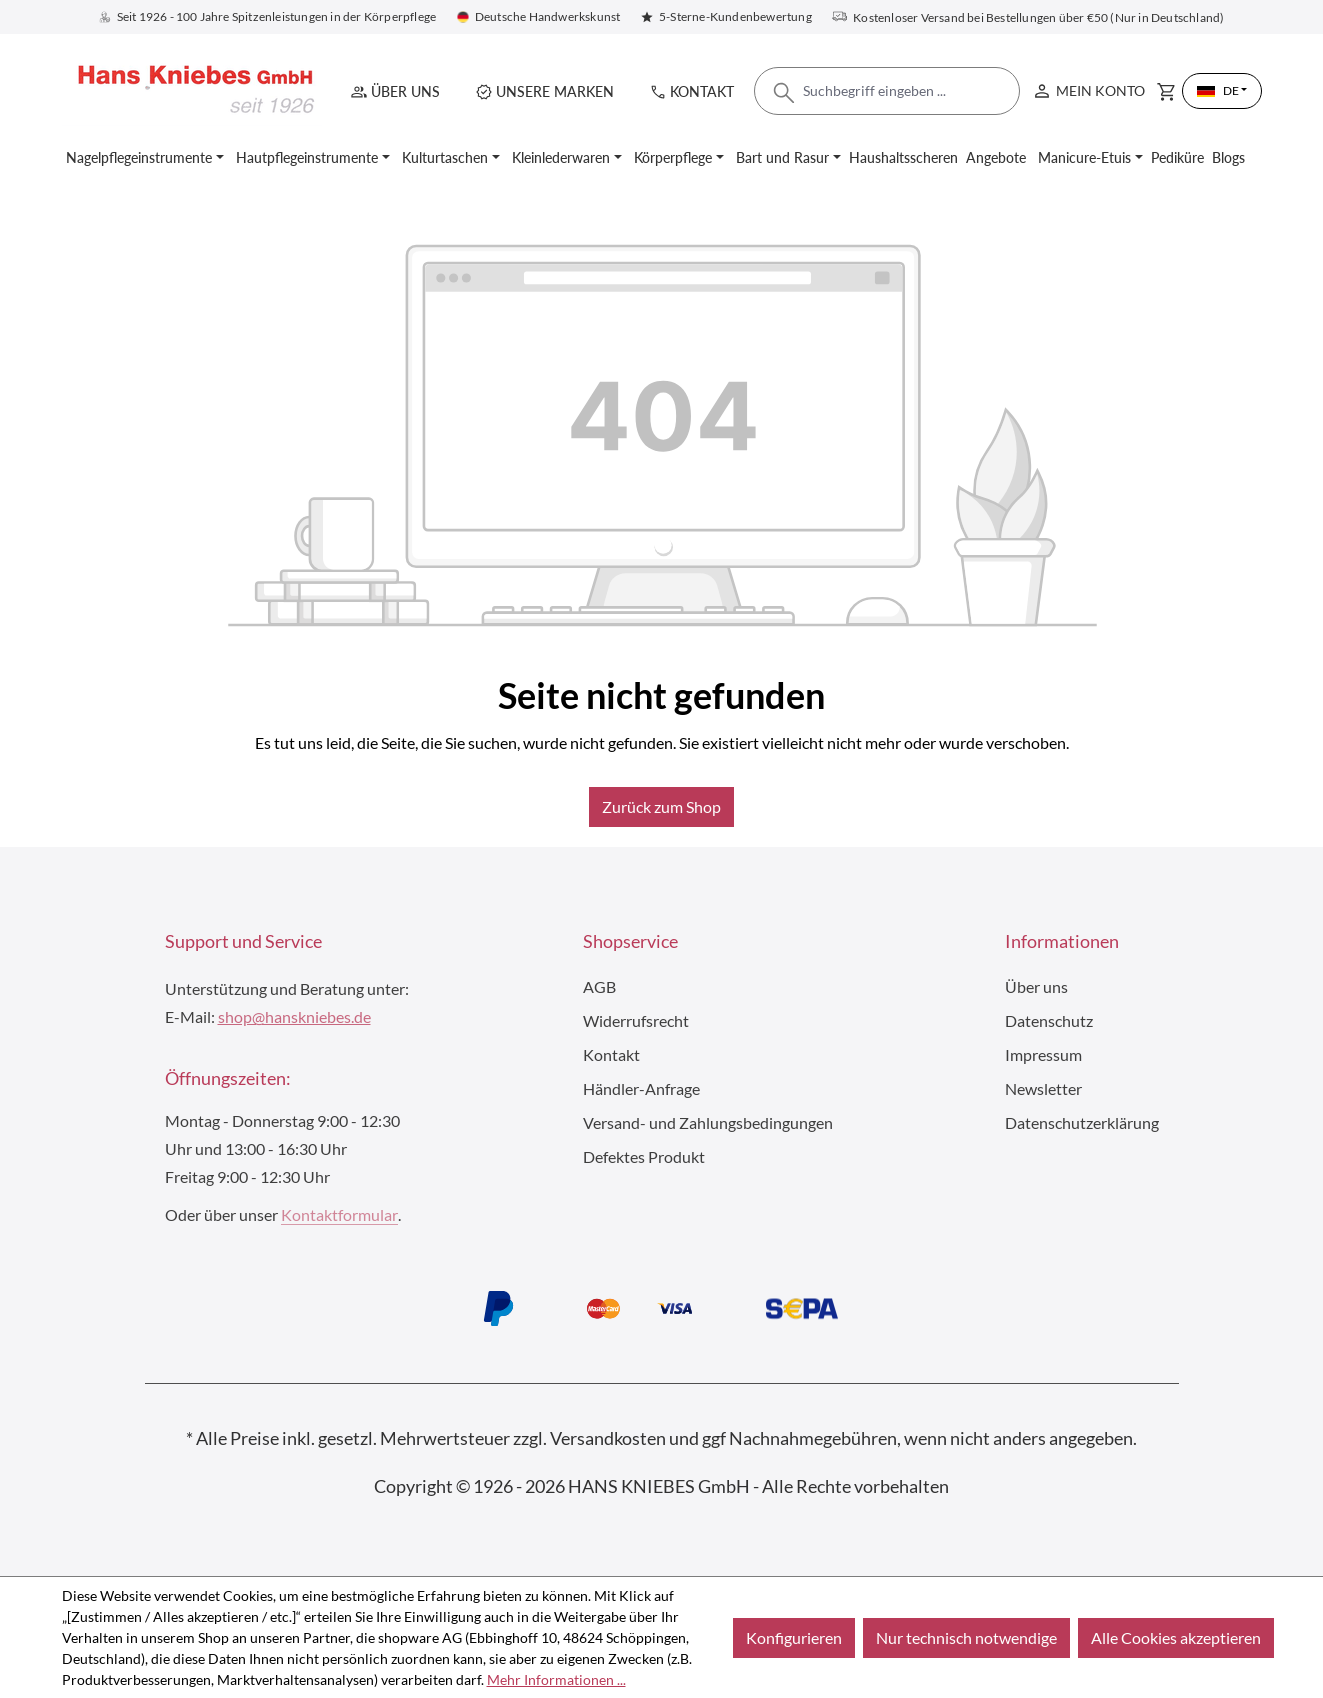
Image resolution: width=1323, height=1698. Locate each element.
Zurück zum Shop (661, 806)
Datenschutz (1049, 1020)
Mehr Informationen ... (556, 1679)
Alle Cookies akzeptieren (1176, 1637)
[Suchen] (784, 98)
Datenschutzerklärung (1082, 1122)
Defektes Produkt (644, 1156)
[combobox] (887, 91)
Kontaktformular (339, 1214)
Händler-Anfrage (641, 1088)
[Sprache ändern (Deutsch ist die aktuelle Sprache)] (1222, 91)
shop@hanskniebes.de (294, 1016)
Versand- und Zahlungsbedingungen (708, 1122)
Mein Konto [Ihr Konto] (1088, 86)
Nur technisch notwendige (966, 1637)
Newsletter (1043, 1088)
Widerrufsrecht (636, 1020)
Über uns (405, 91)
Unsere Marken (555, 91)
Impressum (1043, 1054)
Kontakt (702, 91)
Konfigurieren (794, 1637)
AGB (599, 986)
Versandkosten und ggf (638, 1438)
